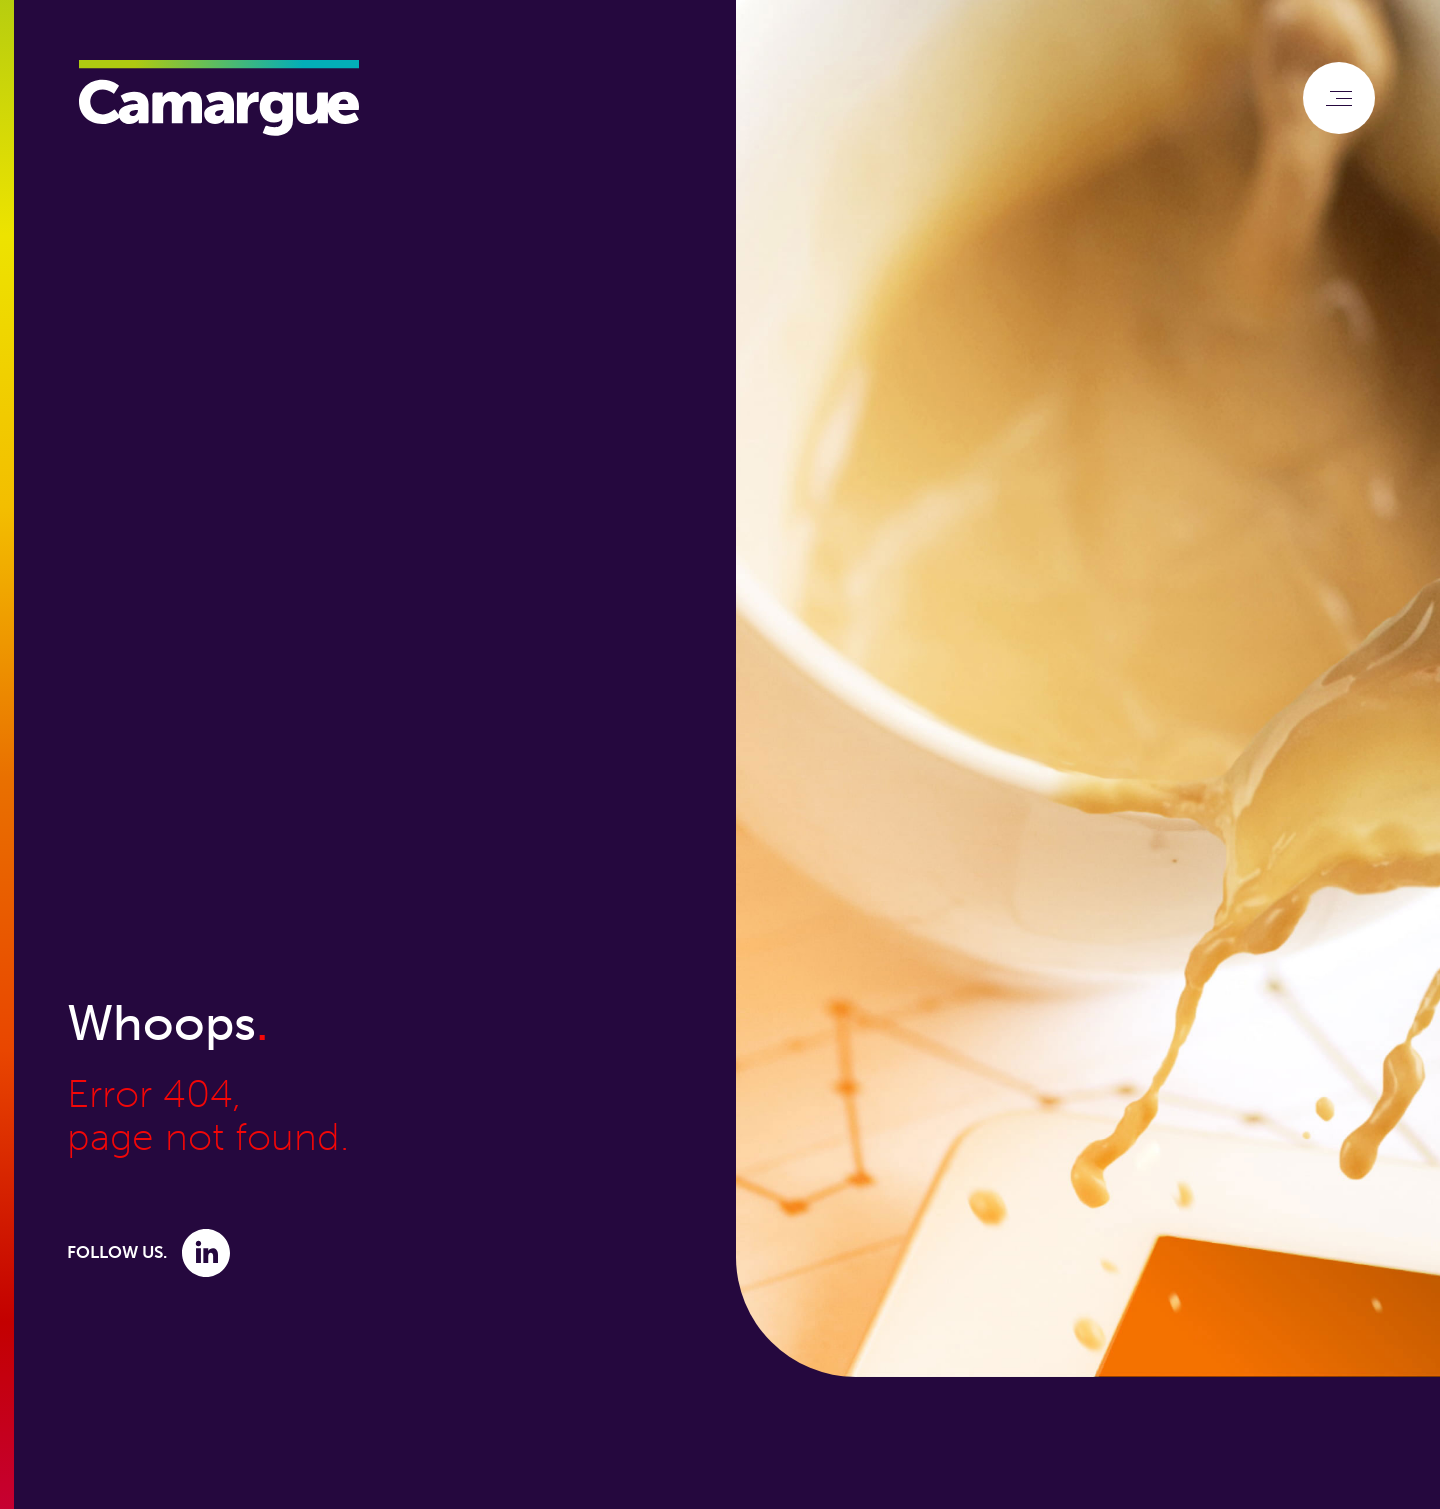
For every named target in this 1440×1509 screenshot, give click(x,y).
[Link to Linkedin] (206, 1252)
